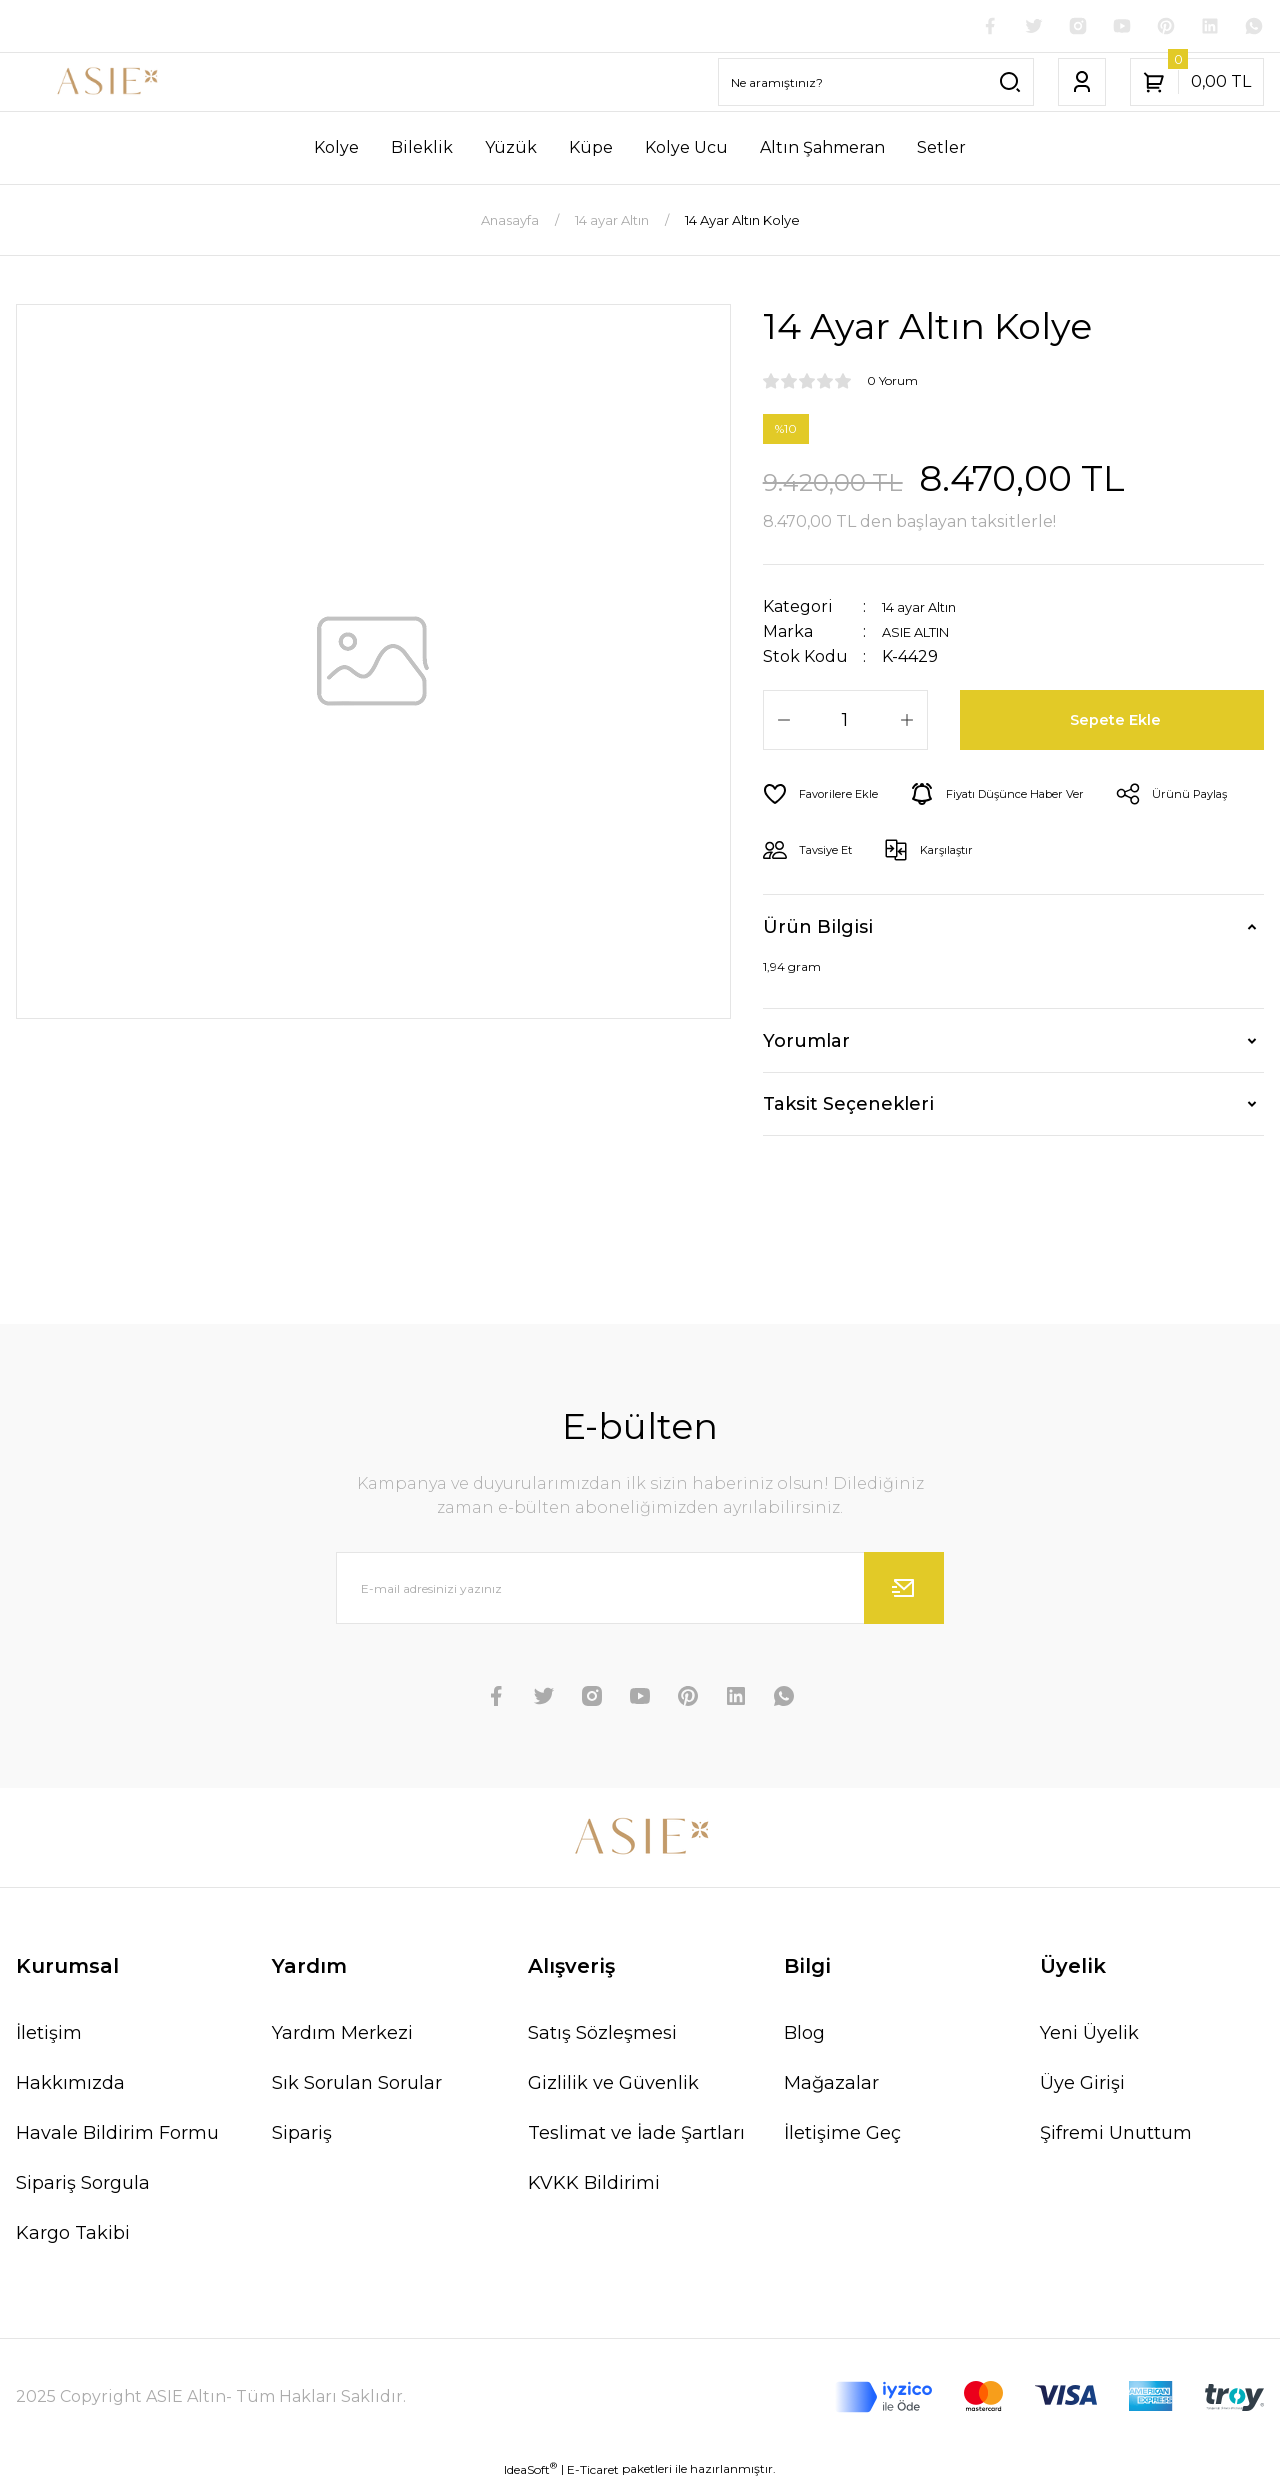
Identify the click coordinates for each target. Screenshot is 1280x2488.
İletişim (49, 2037)
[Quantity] (845, 724)
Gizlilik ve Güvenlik (613, 2087)
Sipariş (302, 2137)
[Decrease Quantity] (784, 724)
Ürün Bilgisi (818, 931)
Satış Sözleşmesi (602, 2037)
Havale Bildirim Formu (117, 2137)
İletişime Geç (842, 2137)
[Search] (876, 86)
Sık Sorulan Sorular (357, 2087)
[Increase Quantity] (907, 724)
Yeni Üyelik (1089, 2037)
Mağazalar (831, 2087)
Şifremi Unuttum (1116, 2137)
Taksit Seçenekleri (848, 1108)
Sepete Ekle (1119, 724)
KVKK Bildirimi (594, 2187)
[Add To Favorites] (829, 798)
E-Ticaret (593, 2473)
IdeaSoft (530, 2473)
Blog (804, 2037)
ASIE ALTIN (926, 635)
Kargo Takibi (73, 2237)
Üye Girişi (1082, 2087)
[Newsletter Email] (640, 1592)
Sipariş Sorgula (83, 2187)
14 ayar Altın (930, 610)
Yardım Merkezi (342, 2037)
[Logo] (106, 86)
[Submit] (904, 1592)
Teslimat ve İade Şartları (636, 2137)
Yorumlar (806, 1045)
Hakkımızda (70, 2087)
